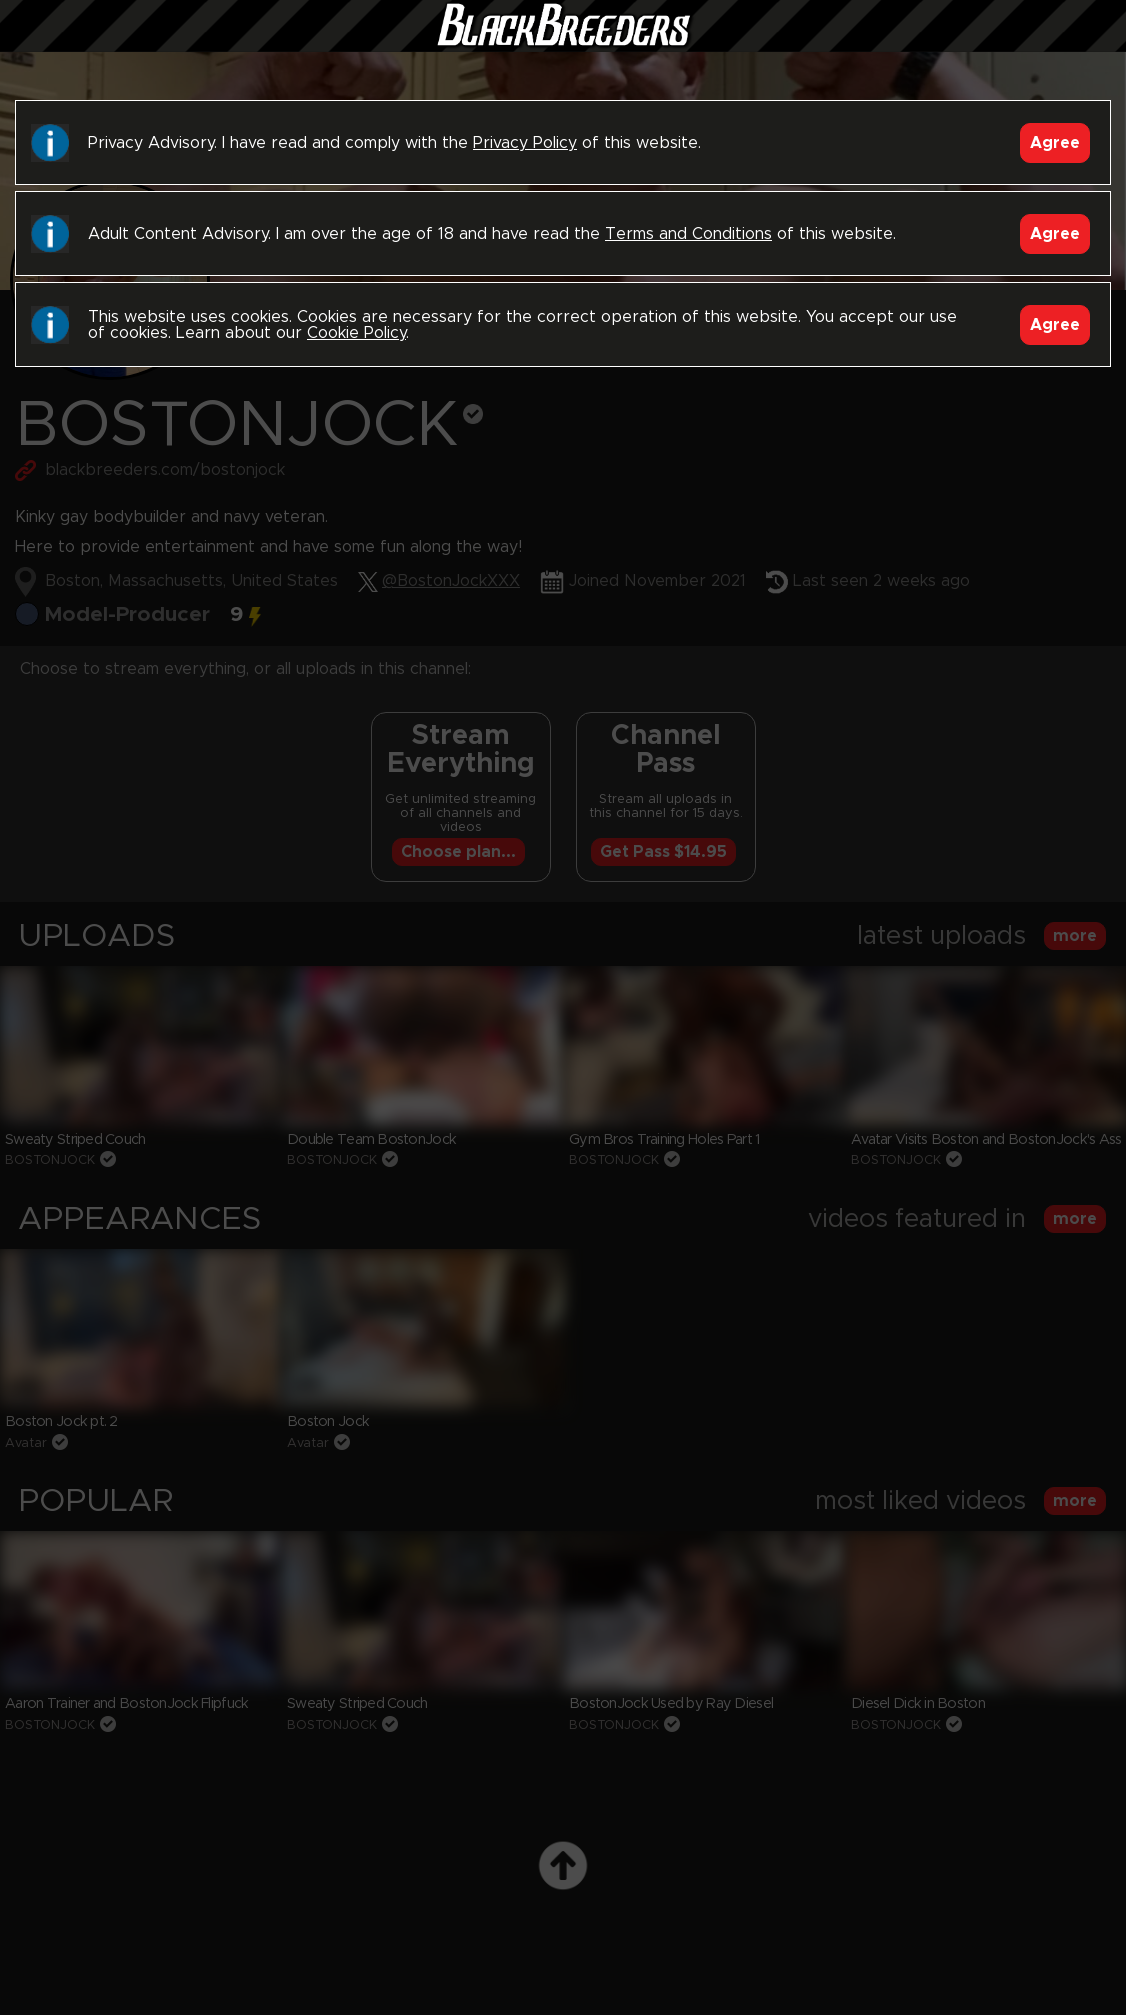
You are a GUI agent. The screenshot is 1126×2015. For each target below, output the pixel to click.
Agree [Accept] (1055, 143)
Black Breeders (563, 45)
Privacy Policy (525, 143)
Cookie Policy (356, 333)
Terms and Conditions (688, 234)
